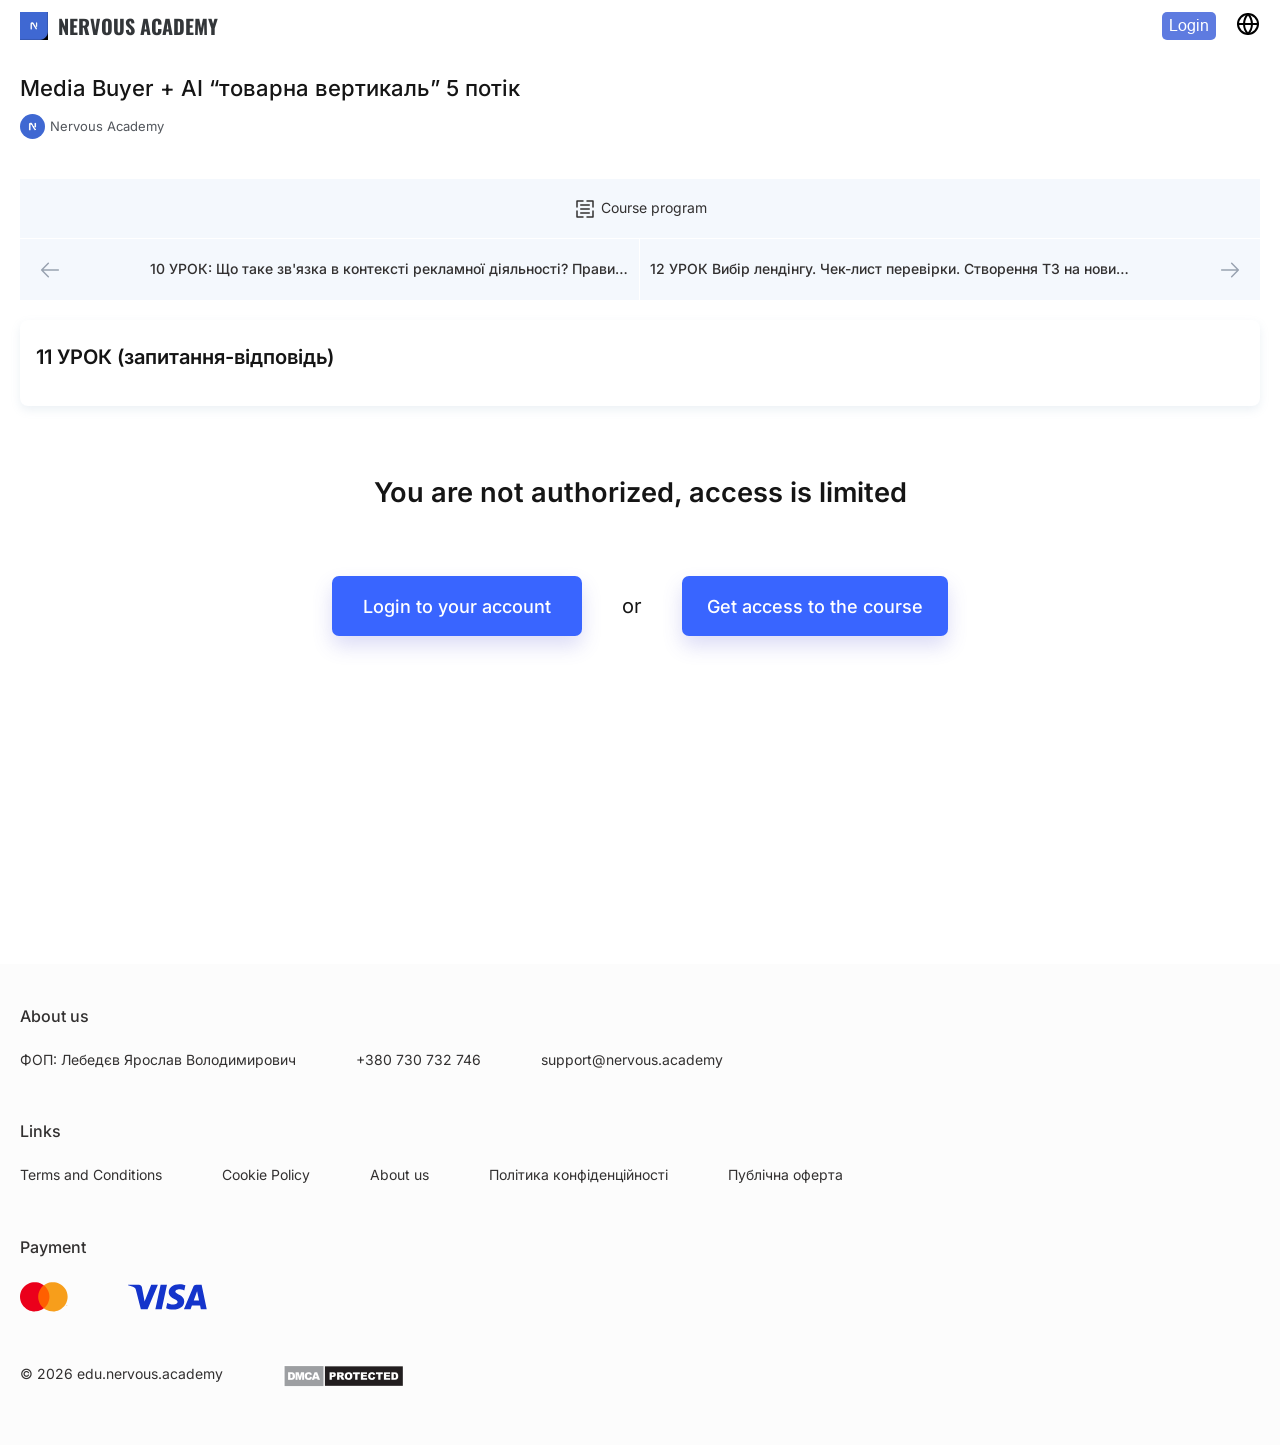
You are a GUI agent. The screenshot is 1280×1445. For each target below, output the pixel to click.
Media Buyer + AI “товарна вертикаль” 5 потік (270, 88)
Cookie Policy (266, 1174)
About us (399, 1174)
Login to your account (452, 625)
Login (1189, 25)
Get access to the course (820, 625)
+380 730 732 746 (418, 1059)
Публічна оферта (785, 1174)
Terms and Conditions (91, 1174)
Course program (640, 209)
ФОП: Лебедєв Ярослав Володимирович (158, 1059)
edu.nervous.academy (150, 1373)
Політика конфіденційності (578, 1174)
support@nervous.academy (632, 1059)
